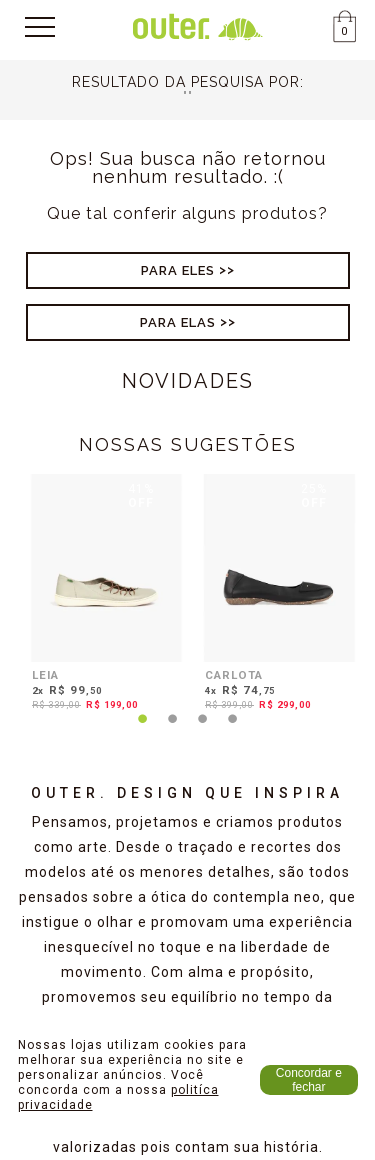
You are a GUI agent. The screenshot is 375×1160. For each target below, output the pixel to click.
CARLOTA (234, 675)
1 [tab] (143, 731)
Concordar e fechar (309, 1080)
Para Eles (178, 270)
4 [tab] (233, 731)
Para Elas (178, 322)
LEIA (45, 675)
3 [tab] (203, 731)
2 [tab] (173, 731)
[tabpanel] (101, 596)
